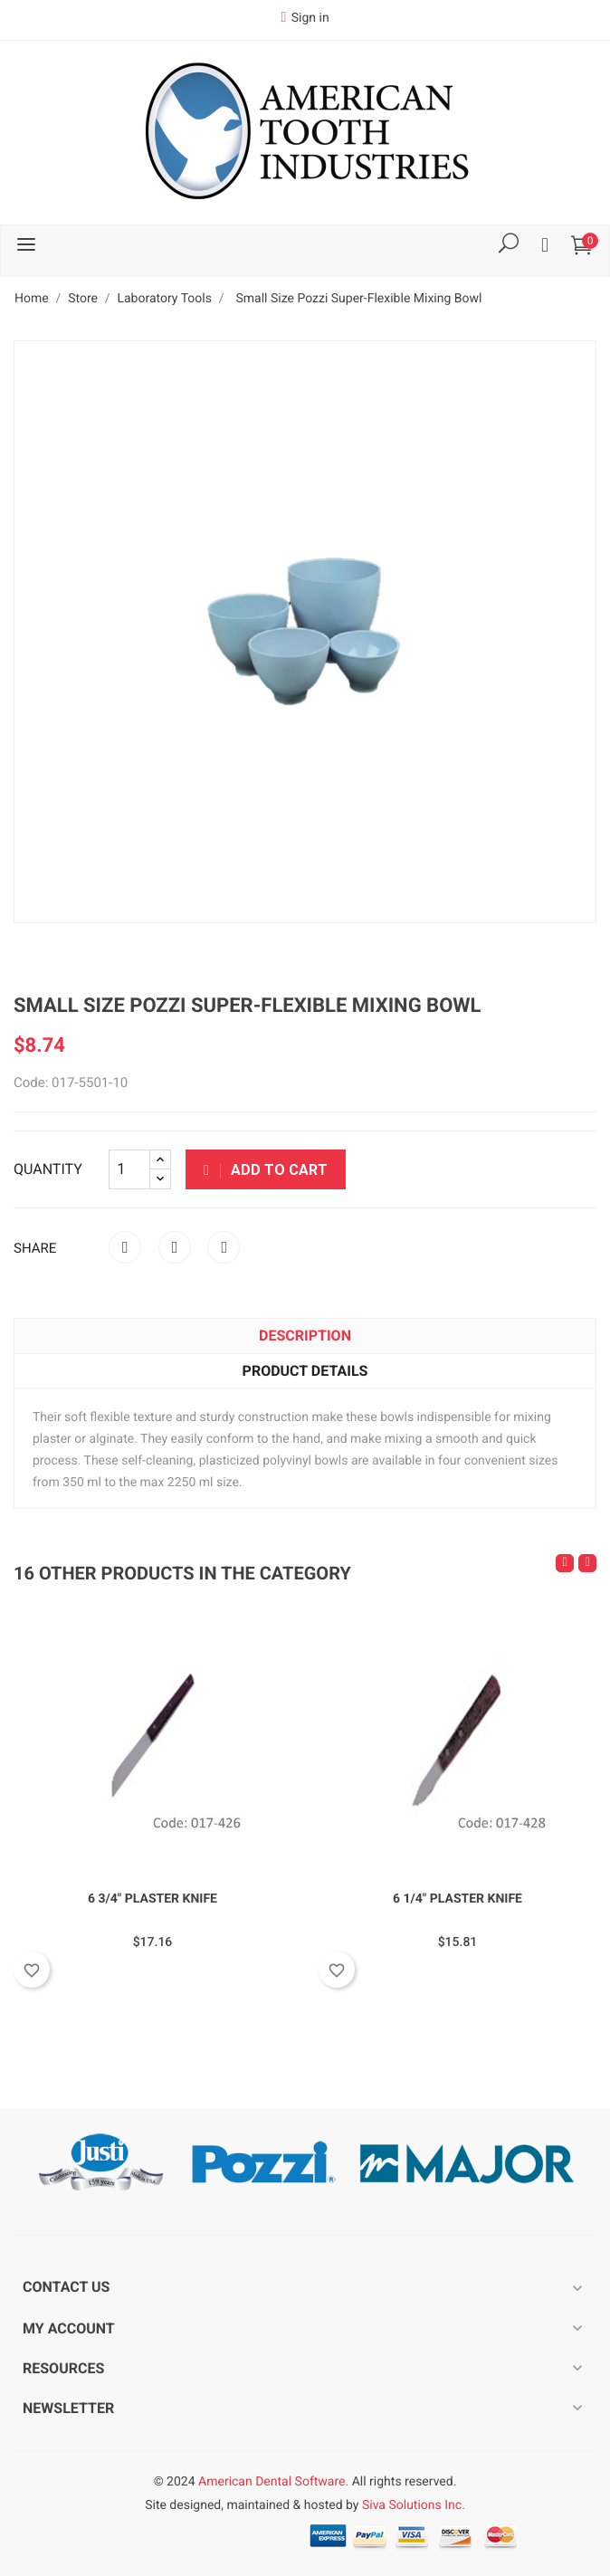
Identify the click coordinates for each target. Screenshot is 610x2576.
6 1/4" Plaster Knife (457, 1899)
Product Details (305, 1370)
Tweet (174, 1247)
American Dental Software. (273, 2482)
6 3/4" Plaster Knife (152, 1899)
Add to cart (266, 1169)
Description (305, 1335)
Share (125, 1247)
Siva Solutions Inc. (413, 2505)
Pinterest (223, 1247)
